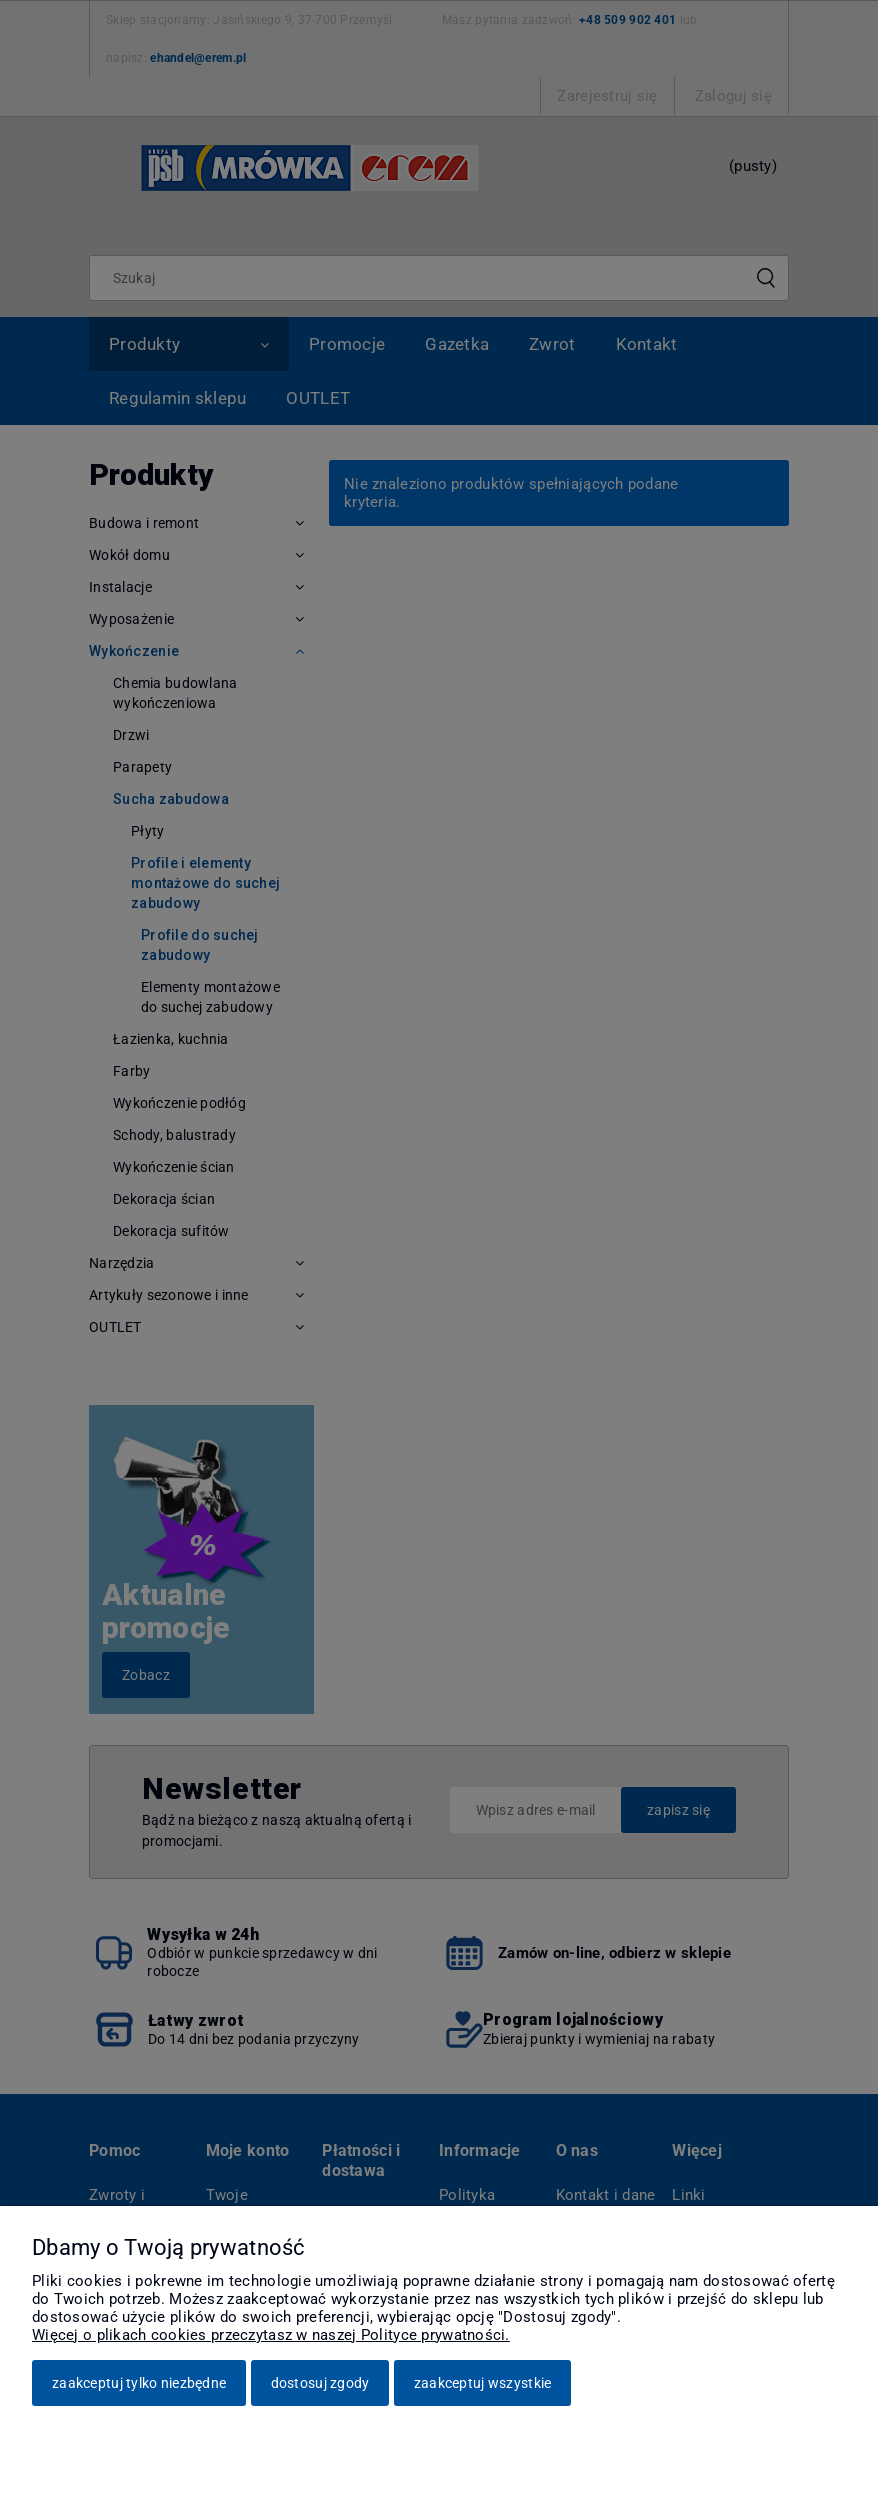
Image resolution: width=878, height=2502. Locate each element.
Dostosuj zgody (320, 2383)
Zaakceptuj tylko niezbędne (139, 2383)
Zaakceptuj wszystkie (483, 2383)
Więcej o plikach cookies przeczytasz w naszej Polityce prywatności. (271, 2335)
